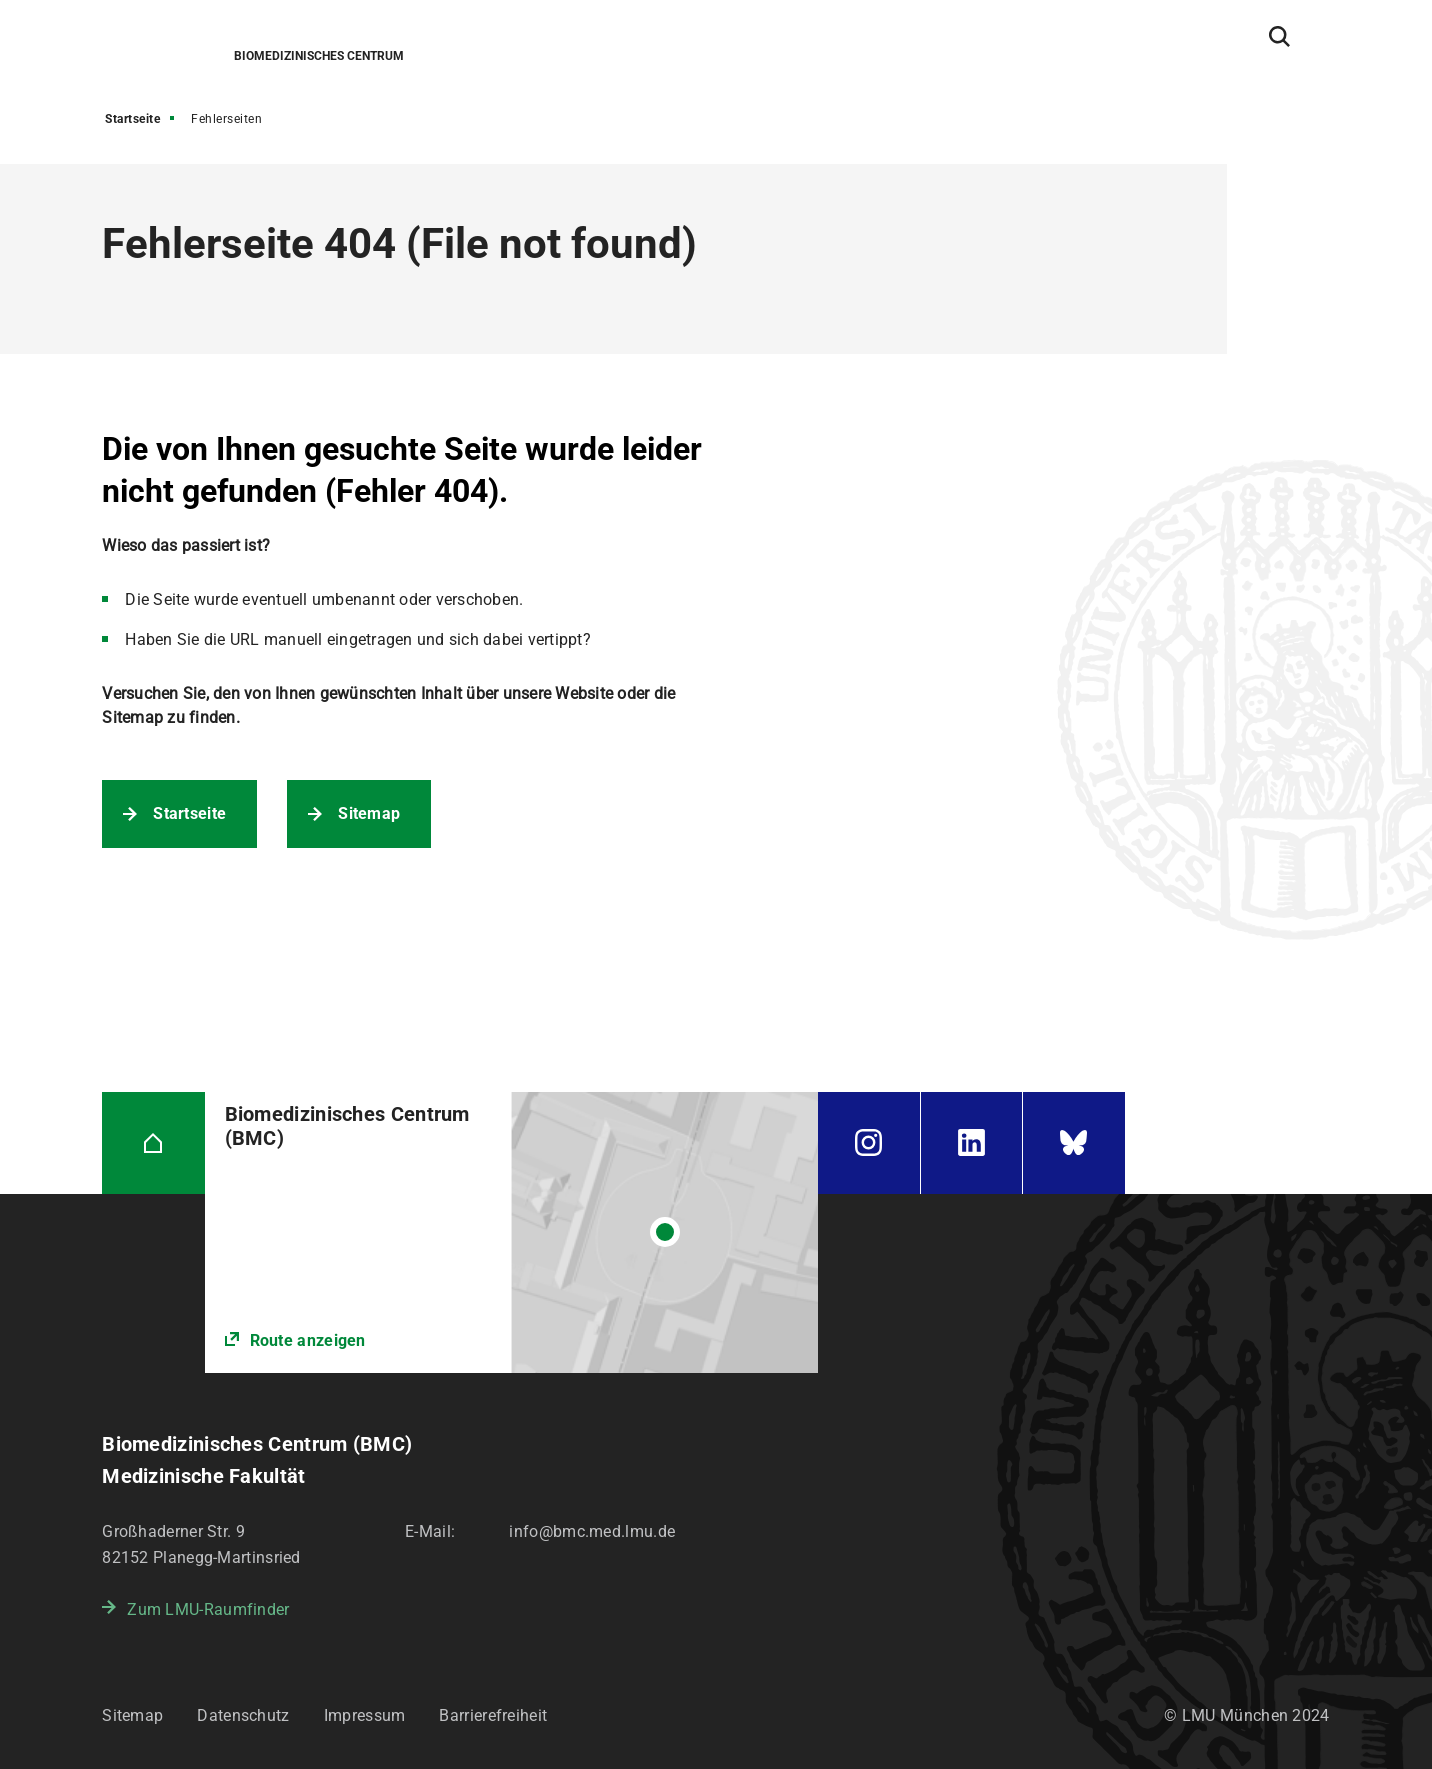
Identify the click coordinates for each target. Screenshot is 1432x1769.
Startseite (132, 119)
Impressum (365, 1715)
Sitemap (369, 813)
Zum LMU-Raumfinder (208, 1609)
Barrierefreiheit (493, 1715)
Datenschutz (243, 1715)
